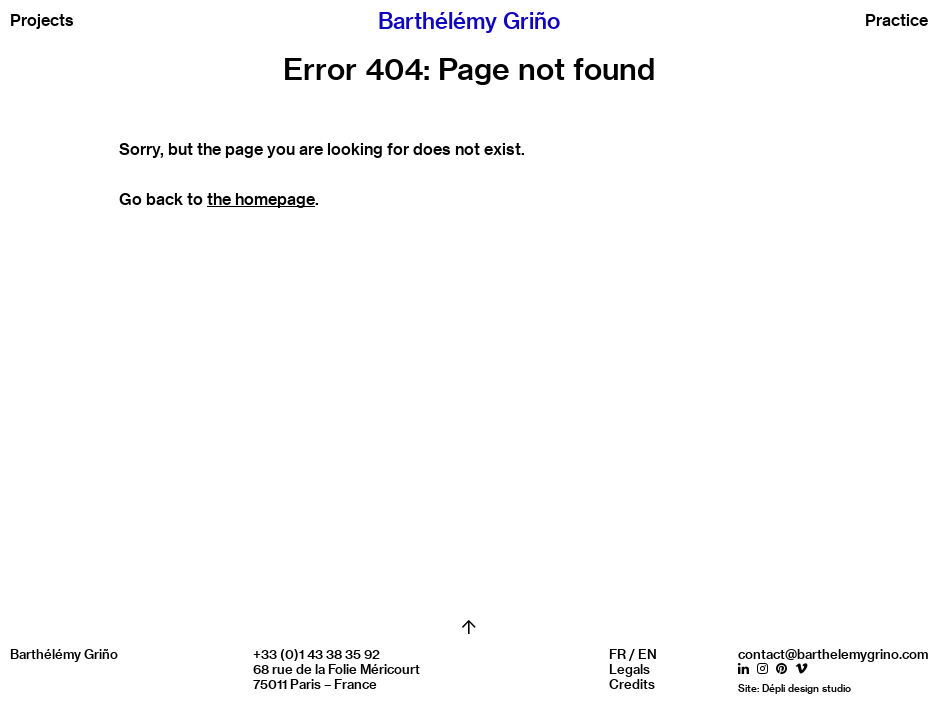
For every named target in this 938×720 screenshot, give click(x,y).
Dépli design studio (806, 688)
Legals (629, 668)
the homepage (261, 198)
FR (617, 653)
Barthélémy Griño (469, 20)
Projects (42, 20)
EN (647, 653)
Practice (896, 20)
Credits (632, 683)
